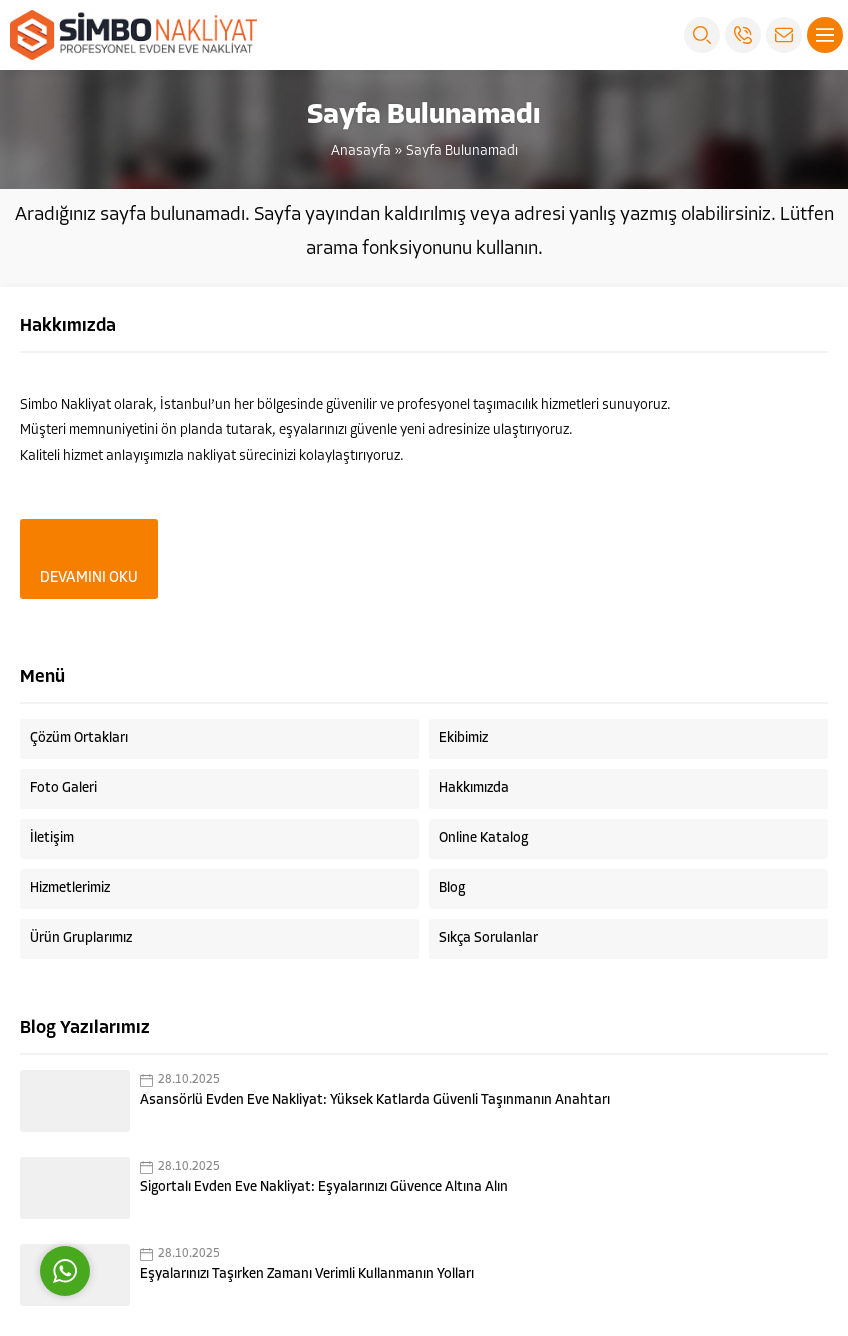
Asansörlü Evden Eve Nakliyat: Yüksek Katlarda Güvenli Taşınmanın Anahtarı (375, 1100)
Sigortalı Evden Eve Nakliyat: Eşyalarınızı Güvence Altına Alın (324, 1187)
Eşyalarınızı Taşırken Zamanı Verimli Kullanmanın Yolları (307, 1274)
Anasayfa (361, 151)
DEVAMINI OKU (89, 578)
